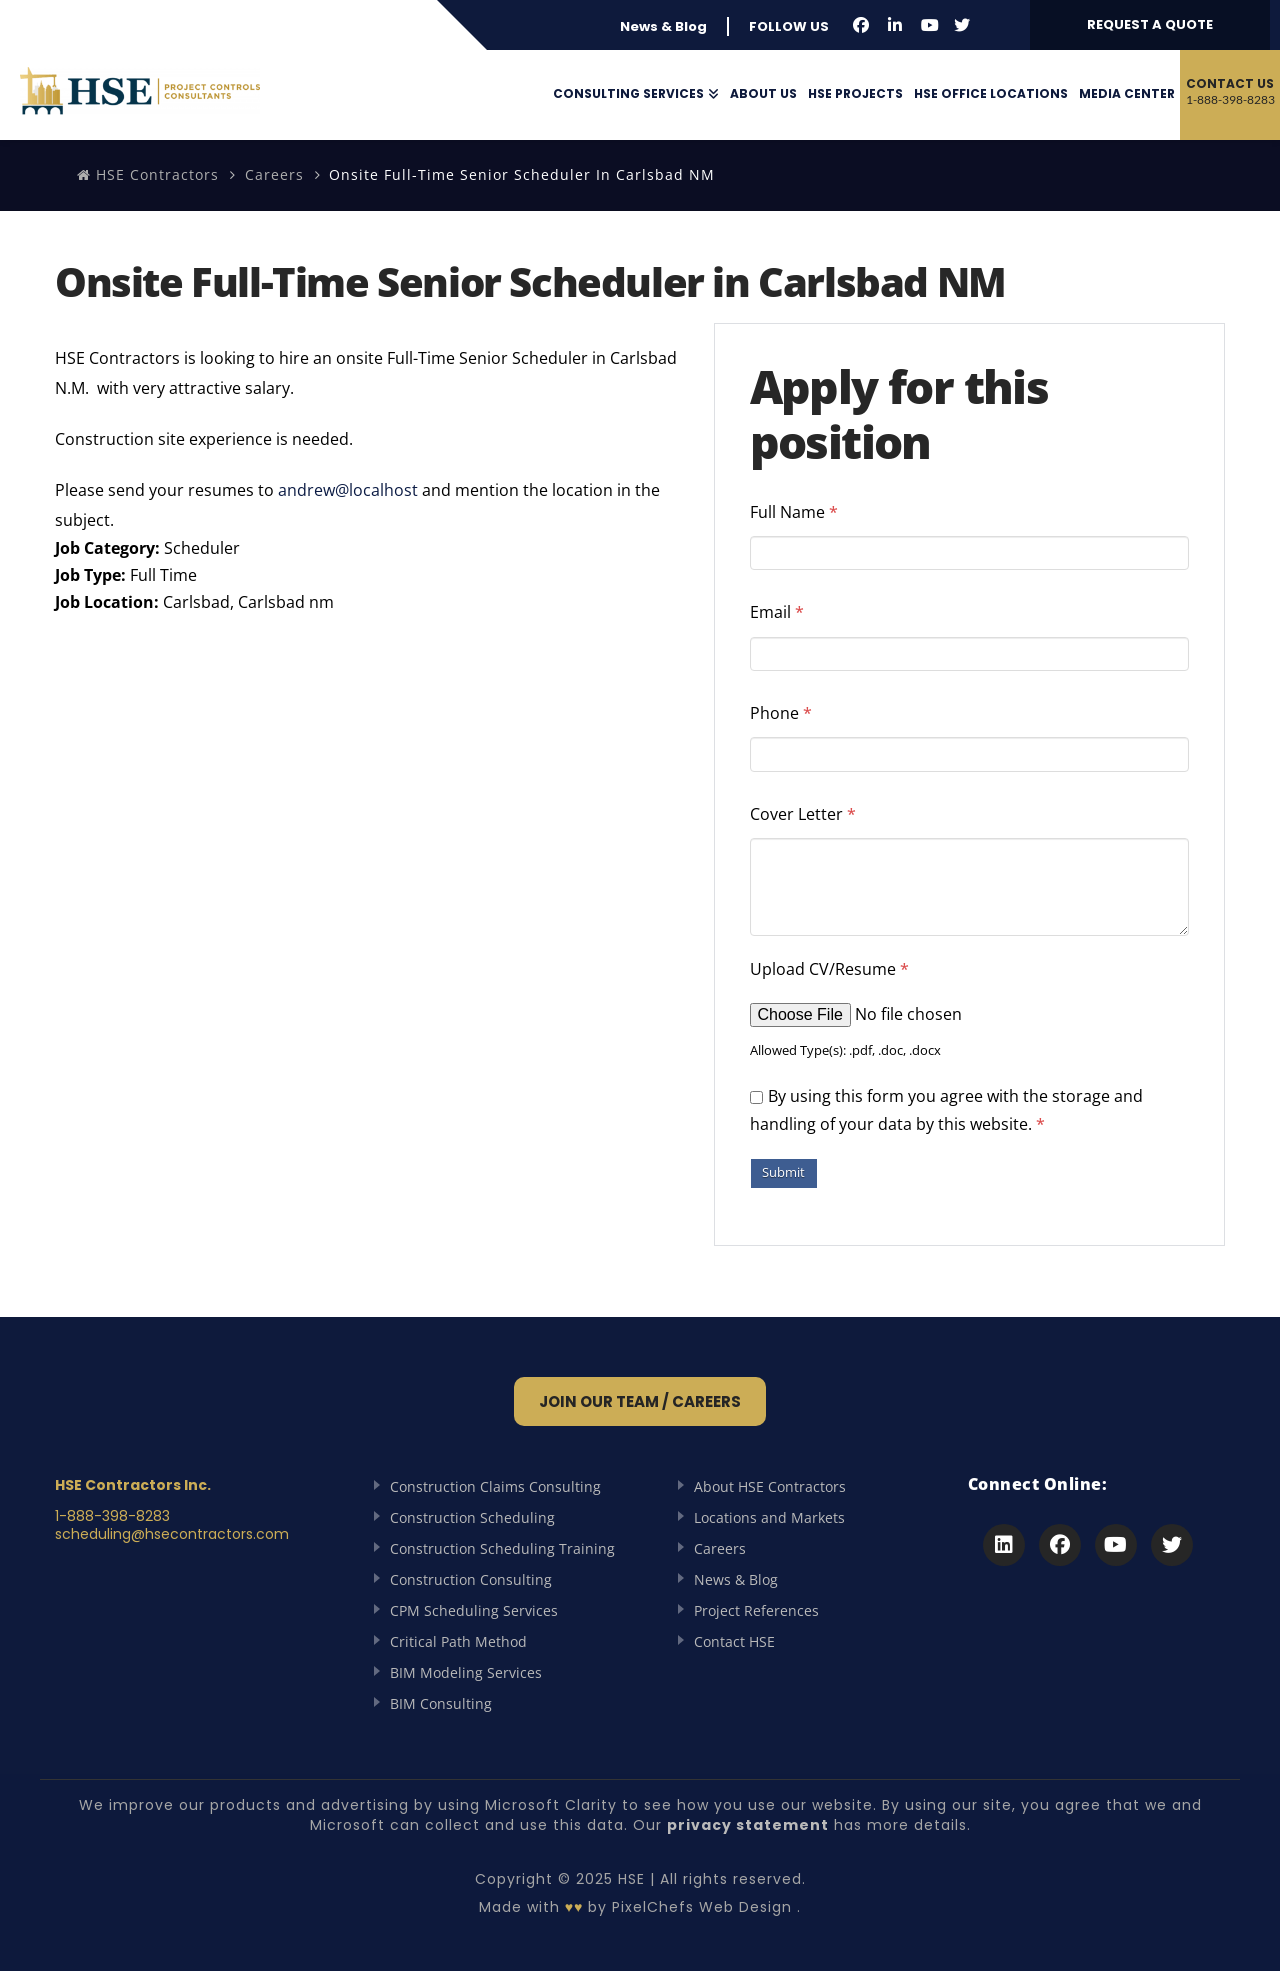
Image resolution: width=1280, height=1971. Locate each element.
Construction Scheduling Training (502, 1548)
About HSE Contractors (770, 1486)
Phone (781, 713)
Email (777, 612)
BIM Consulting (441, 1703)
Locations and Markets (769, 1517)
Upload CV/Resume (829, 969)
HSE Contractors (148, 174)
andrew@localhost (348, 490)
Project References (756, 1610)
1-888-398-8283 (112, 1516)
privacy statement (748, 1825)
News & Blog (663, 26)
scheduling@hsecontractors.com (172, 1534)
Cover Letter (803, 814)
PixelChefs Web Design (702, 1907)
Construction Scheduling (472, 1517)
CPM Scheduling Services (474, 1610)
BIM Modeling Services (466, 1672)
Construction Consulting (471, 1579)
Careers (274, 174)
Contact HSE (734, 1641)
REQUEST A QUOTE (1150, 24)
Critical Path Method (458, 1641)
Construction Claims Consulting (495, 1486)
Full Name (794, 512)
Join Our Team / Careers (640, 1401)
